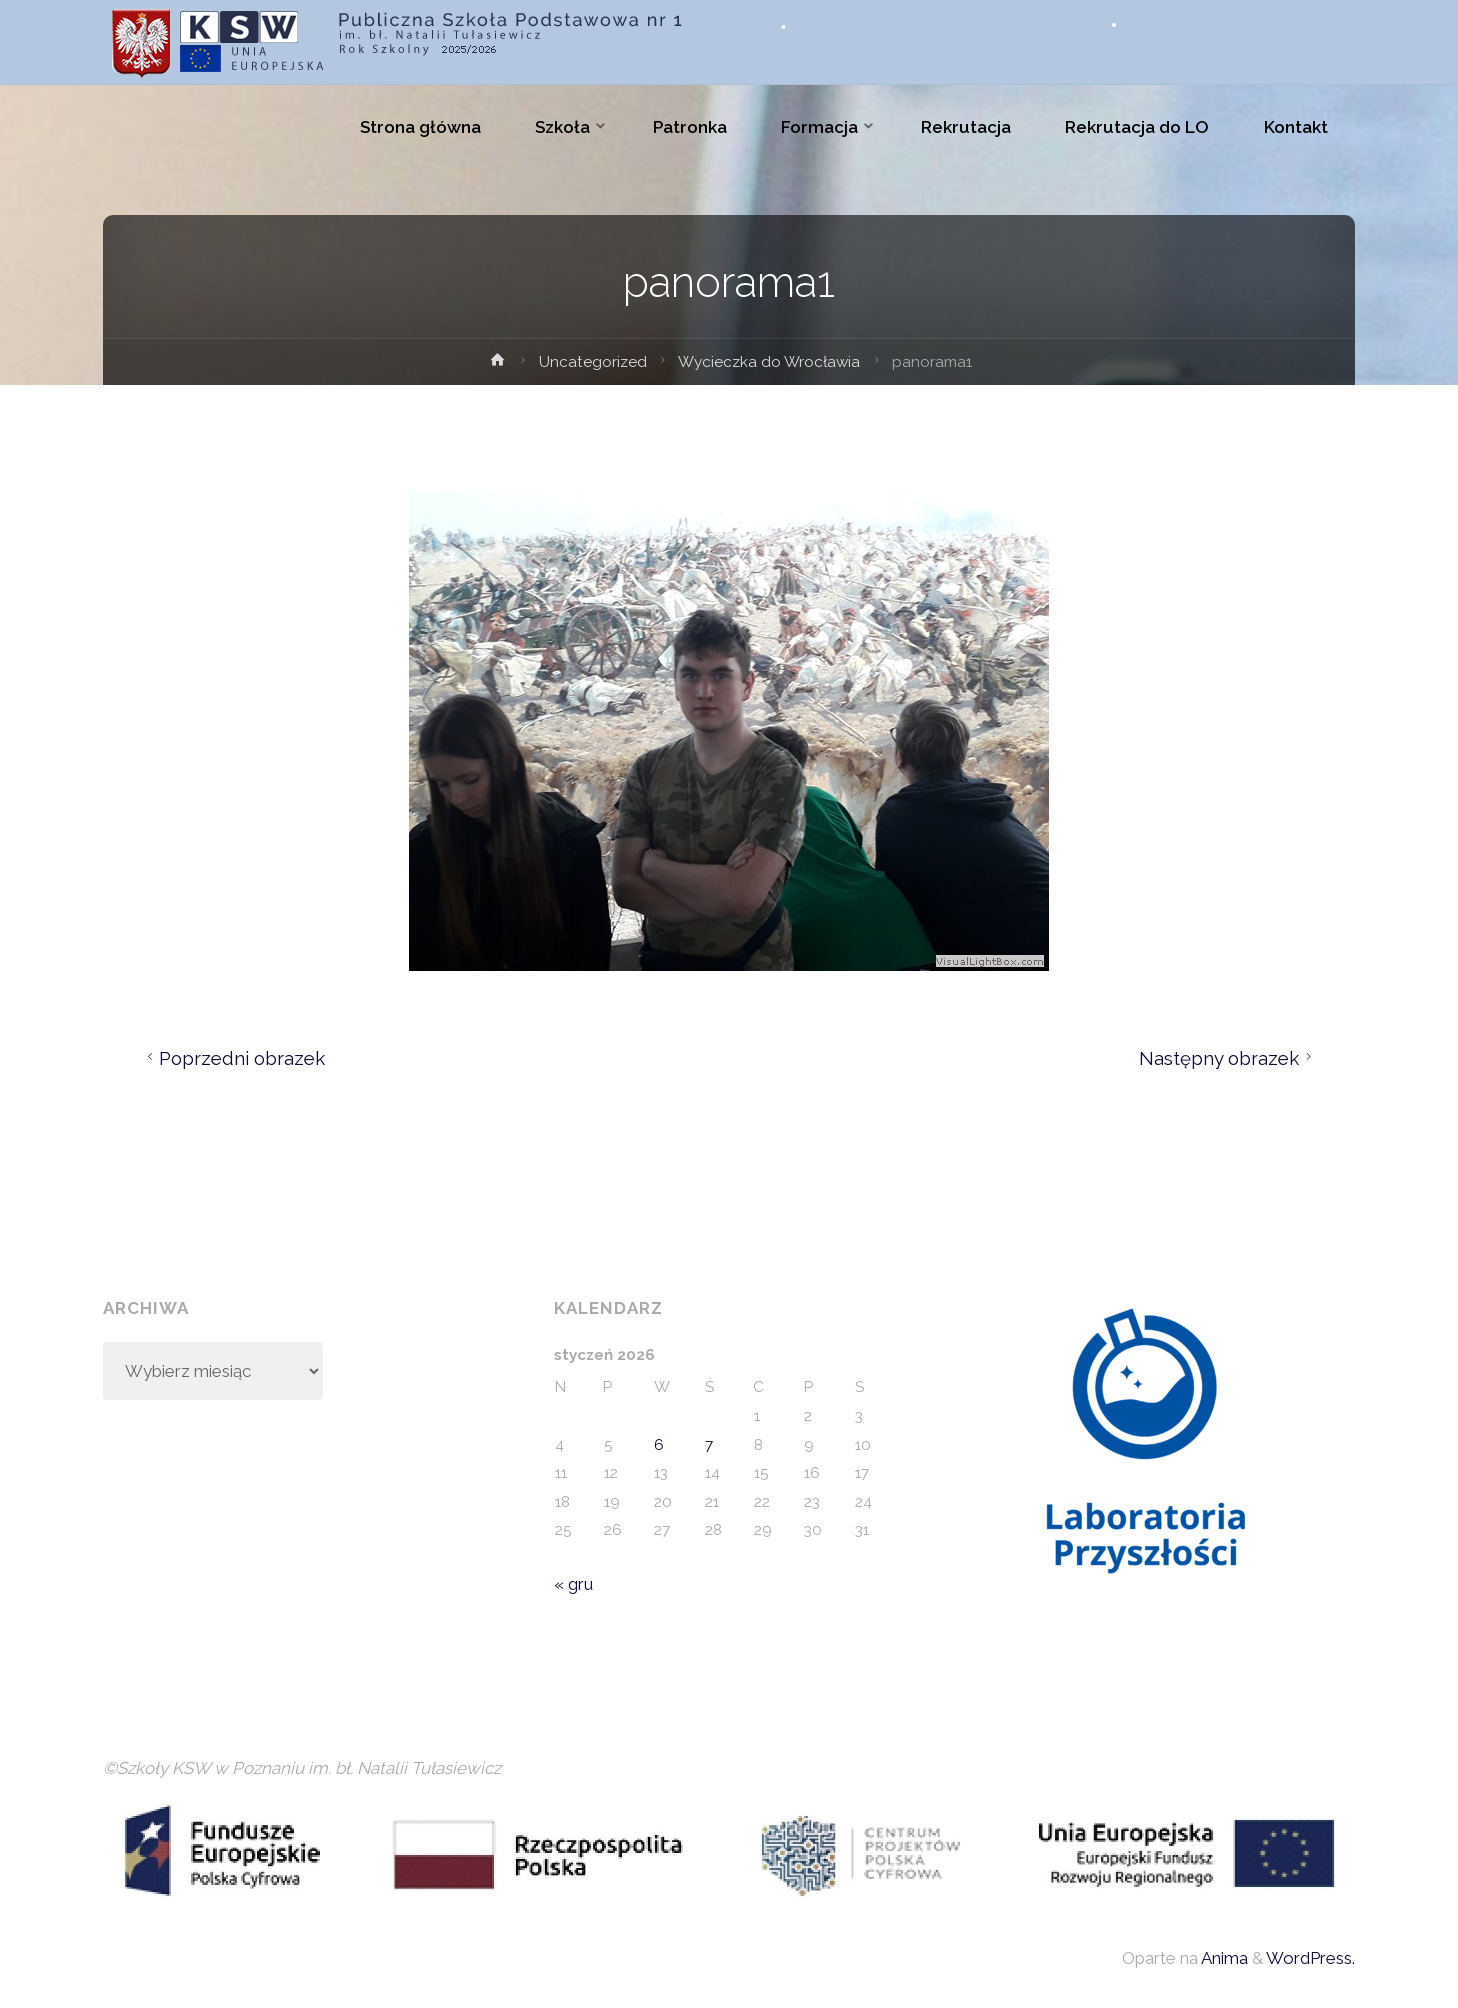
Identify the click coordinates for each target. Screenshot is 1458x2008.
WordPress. (1310, 1958)
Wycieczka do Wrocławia (769, 362)
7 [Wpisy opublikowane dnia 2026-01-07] (709, 1445)
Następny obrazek (1228, 1058)
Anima (1223, 1958)
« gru (573, 1584)
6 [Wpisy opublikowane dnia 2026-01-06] (659, 1445)
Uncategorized (593, 362)
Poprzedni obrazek (233, 1058)
